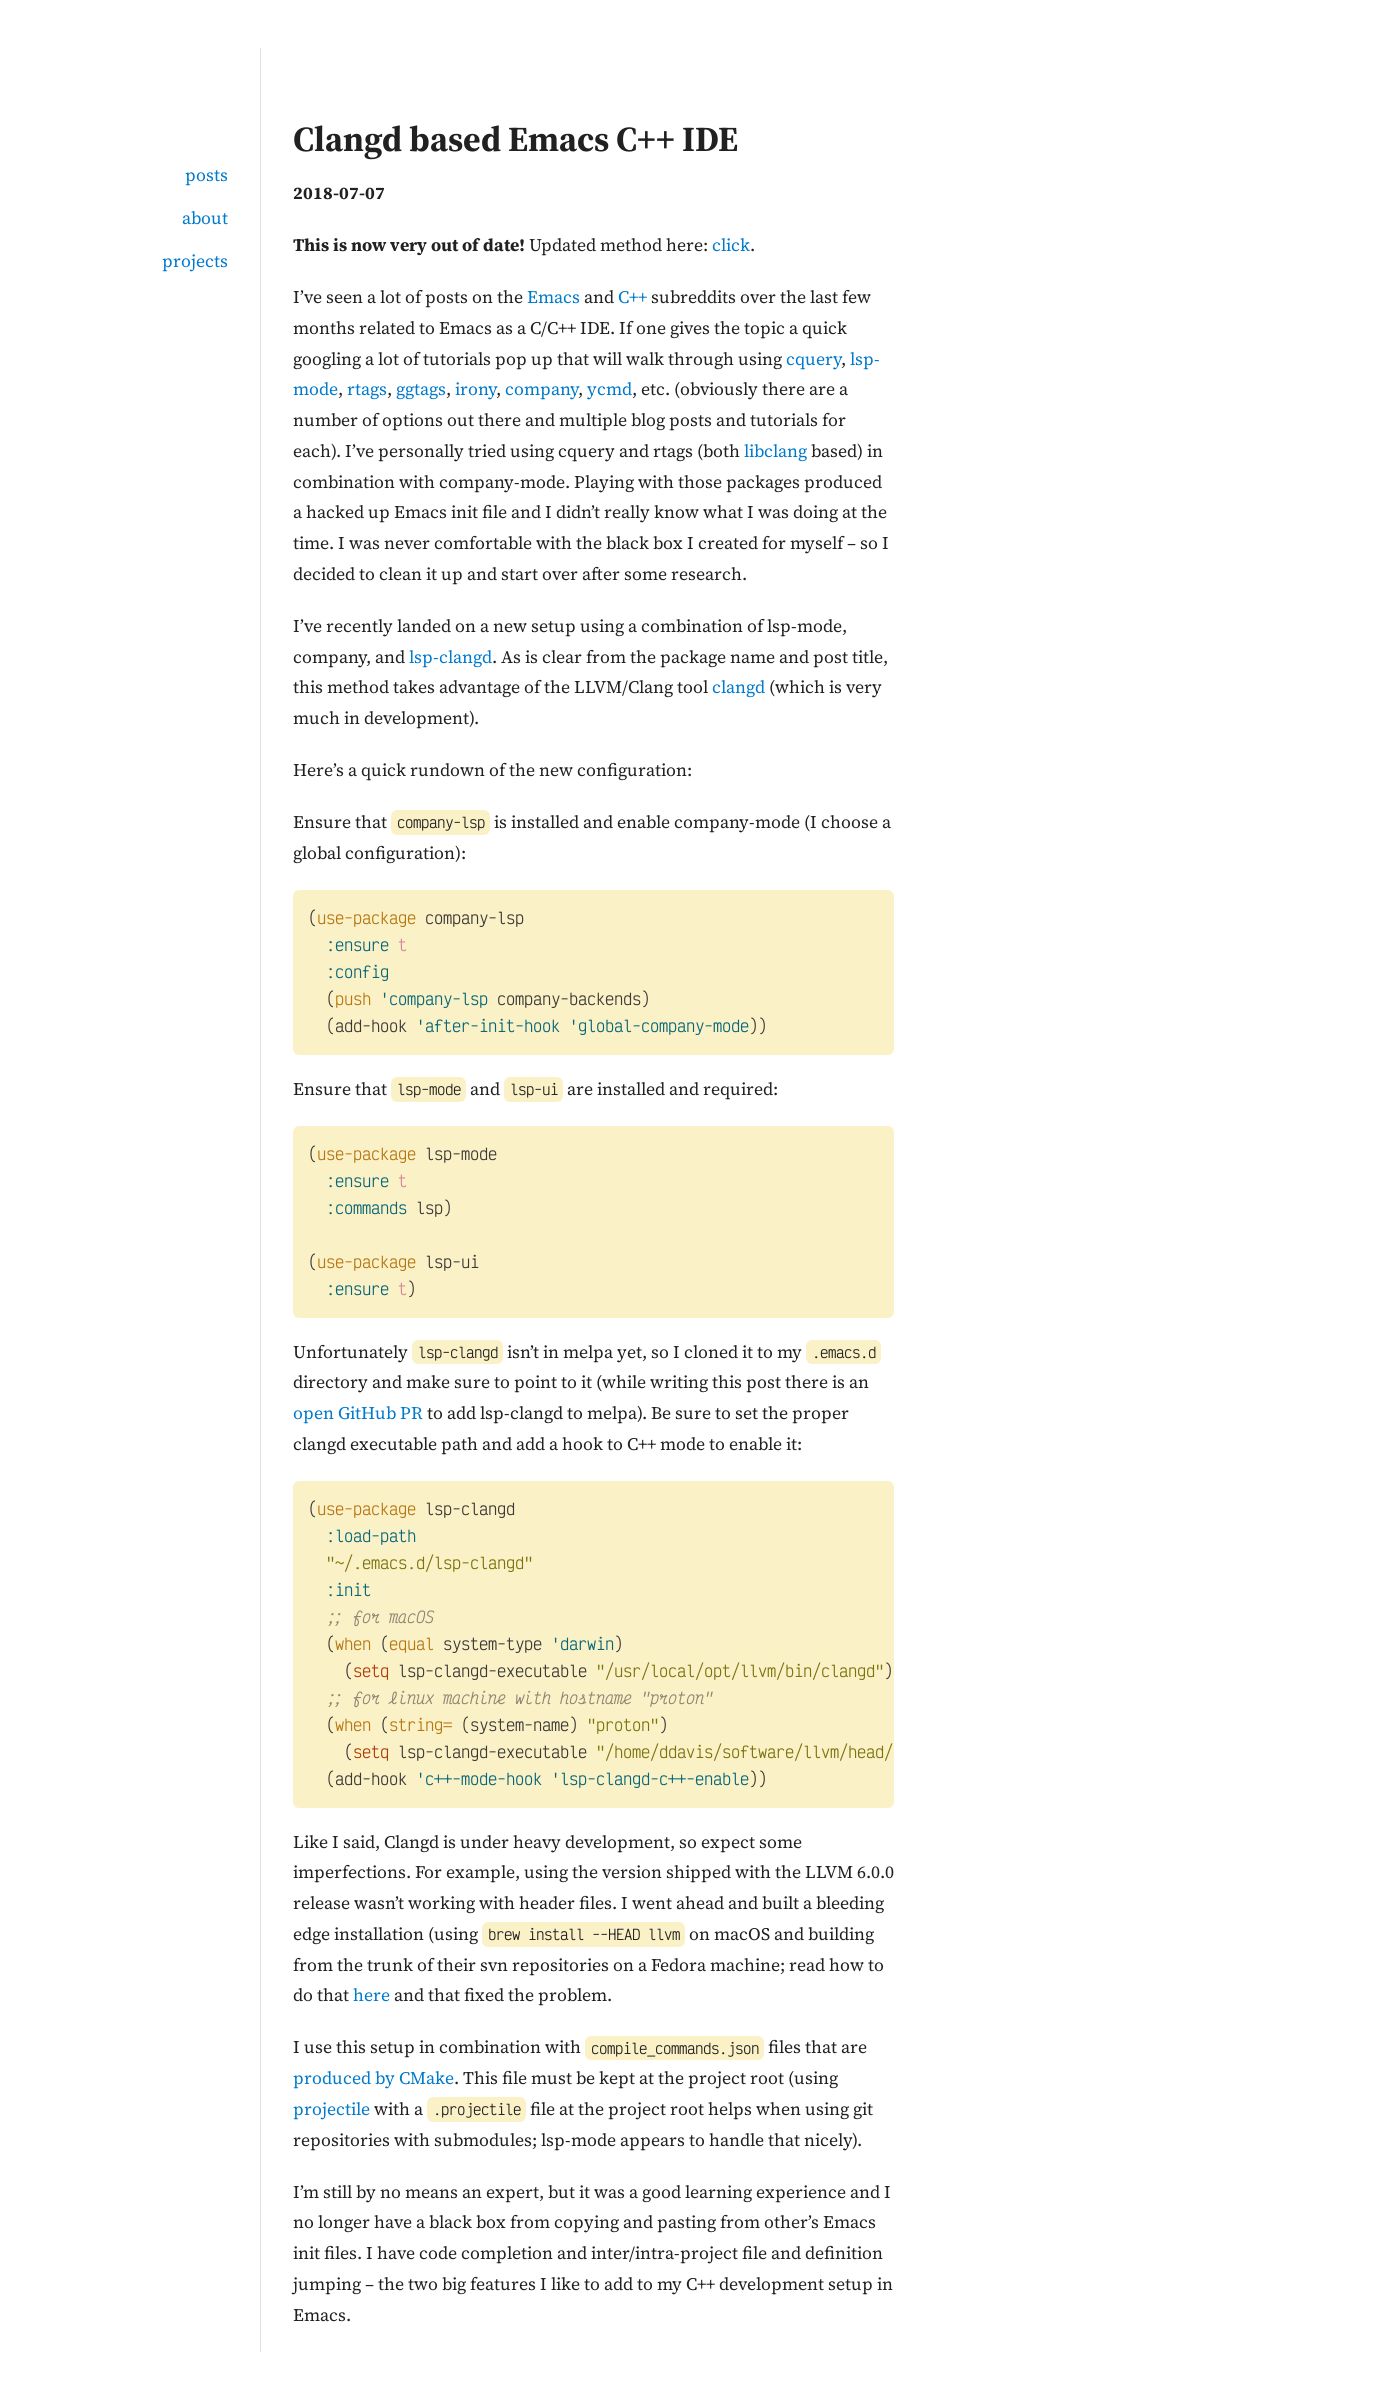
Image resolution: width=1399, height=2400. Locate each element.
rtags (367, 389)
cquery (813, 359)
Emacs (553, 297)
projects (195, 261)
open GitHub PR (358, 1413)
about (205, 218)
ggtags (421, 389)
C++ (632, 297)
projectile (331, 2109)
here (371, 1995)
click (731, 245)
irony (475, 389)
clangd (738, 687)
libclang (775, 451)
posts (206, 175)
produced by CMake (373, 2078)
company (541, 389)
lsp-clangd (450, 657)
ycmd (609, 389)
